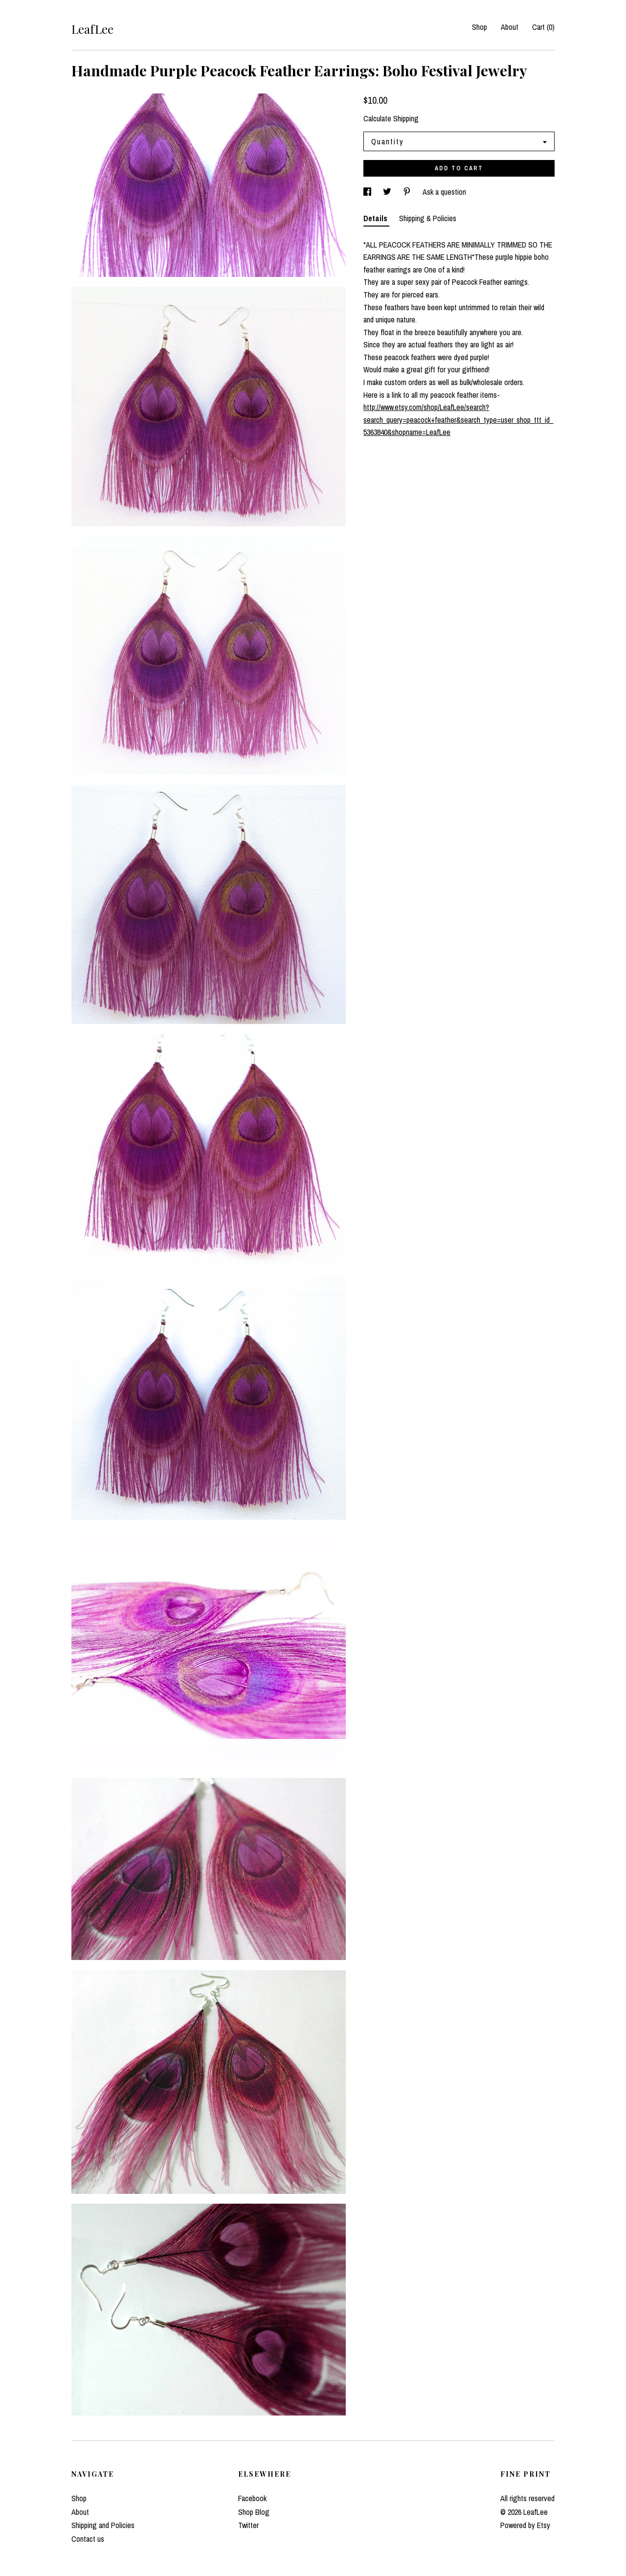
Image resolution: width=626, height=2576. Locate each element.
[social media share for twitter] (388, 191)
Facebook (252, 2498)
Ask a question (444, 191)
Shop (479, 27)
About (509, 27)
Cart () (543, 27)
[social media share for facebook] (368, 191)
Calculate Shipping (391, 118)
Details (376, 218)
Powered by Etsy (525, 2525)
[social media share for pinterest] (408, 191)
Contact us (87, 2538)
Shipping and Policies (102, 2525)
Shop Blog (253, 2512)
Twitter (248, 2525)
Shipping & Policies (427, 218)
